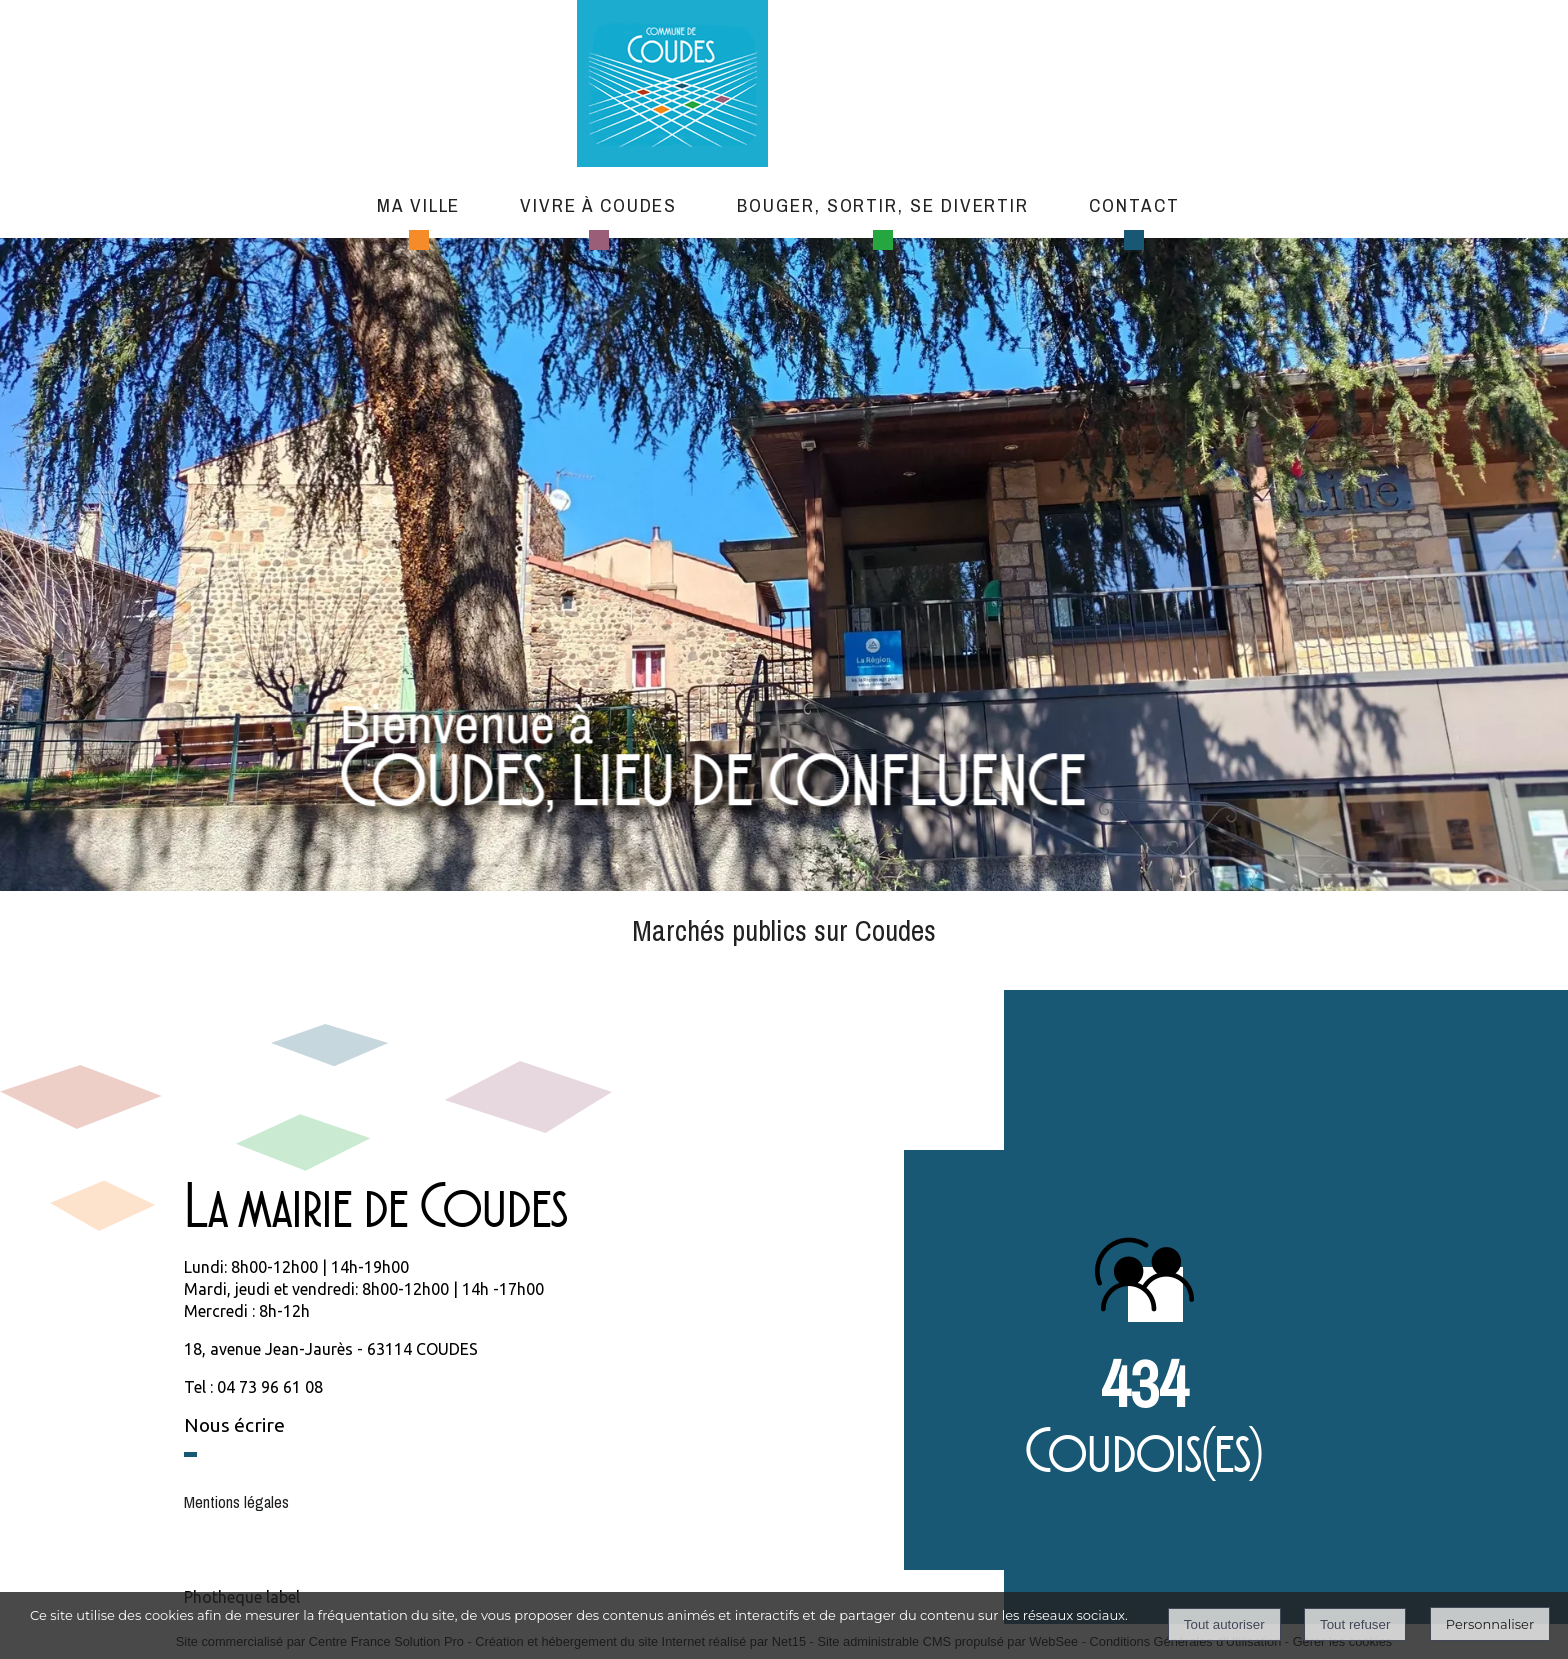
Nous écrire (234, 1425)
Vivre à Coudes (598, 205)
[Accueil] (768, 86)
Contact (1134, 205)
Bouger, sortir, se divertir (883, 205)
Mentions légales (236, 1502)
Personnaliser (1490, 1624)
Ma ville (418, 205)
